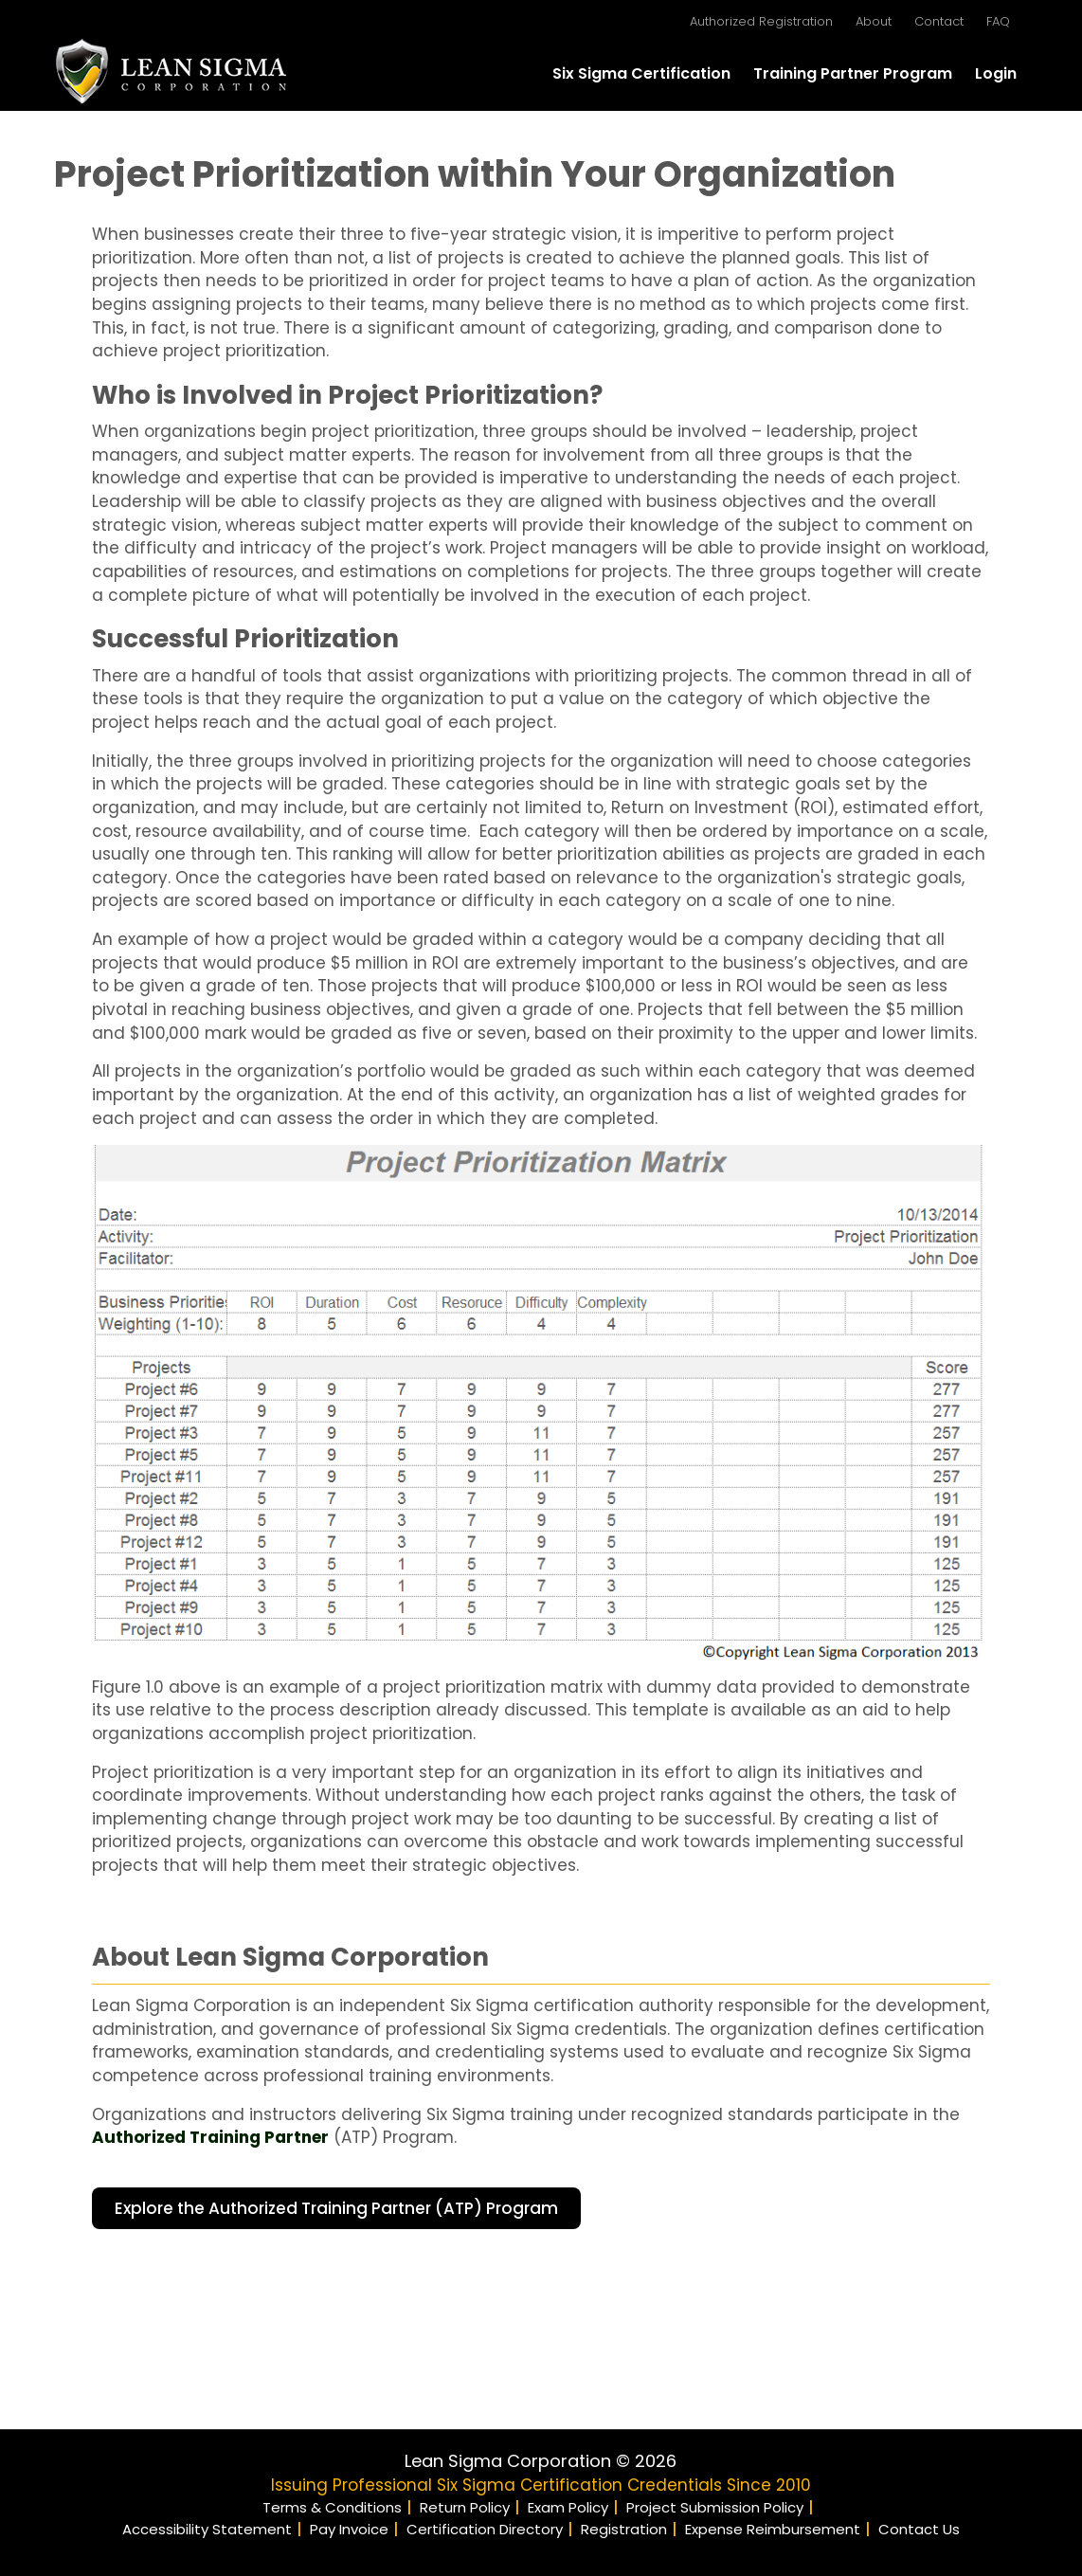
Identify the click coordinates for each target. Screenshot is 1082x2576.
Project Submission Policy (714, 2507)
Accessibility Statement (207, 2529)
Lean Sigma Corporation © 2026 (540, 2461)
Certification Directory (484, 2529)
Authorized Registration (761, 21)
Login (996, 73)
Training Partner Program (852, 73)
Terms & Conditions (332, 2507)
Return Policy (465, 2507)
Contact (939, 21)
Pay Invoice (349, 2529)
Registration (624, 2529)
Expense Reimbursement (772, 2529)
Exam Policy (568, 2507)
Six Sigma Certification (641, 73)
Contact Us (919, 2529)
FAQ (998, 21)
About (874, 21)
